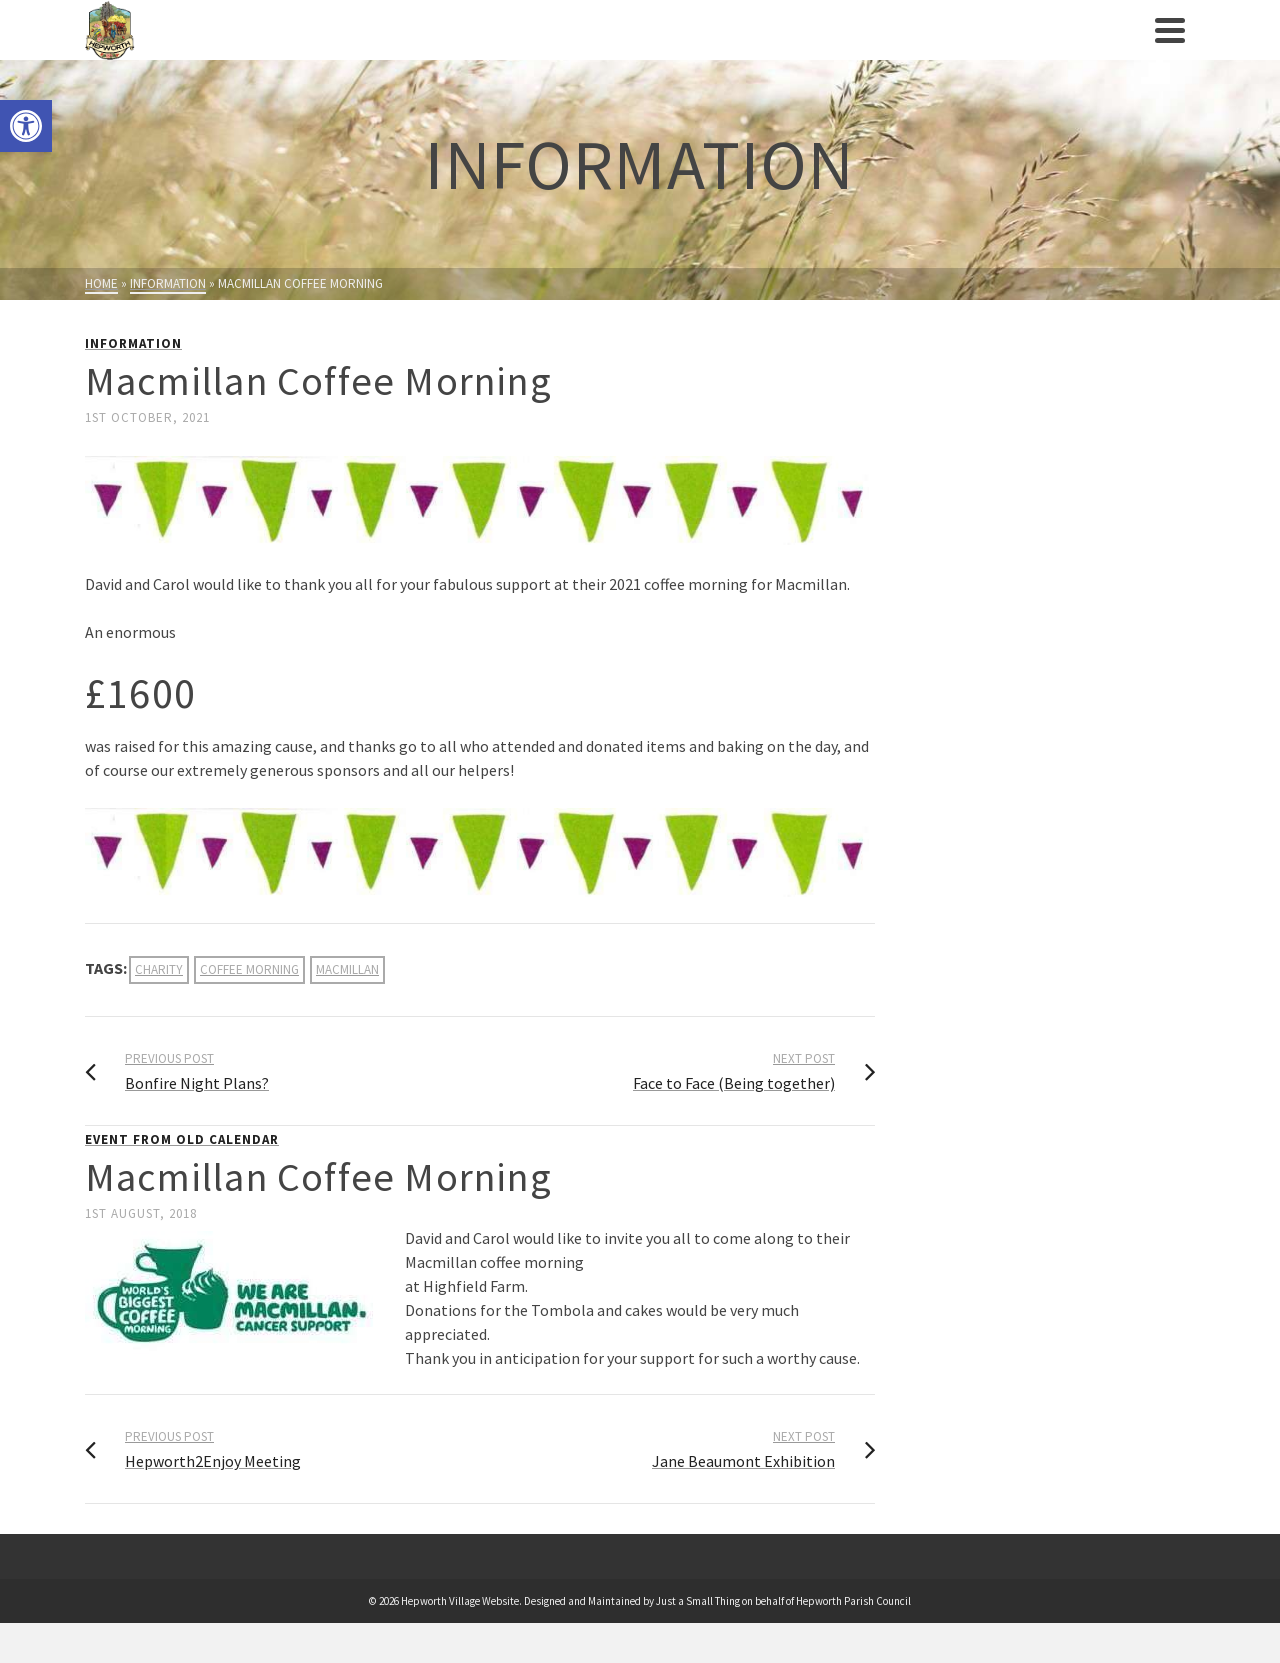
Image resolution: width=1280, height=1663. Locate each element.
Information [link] (133, 343)
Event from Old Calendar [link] (182, 1139)
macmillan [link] (347, 969)
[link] (26, 126)
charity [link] (159, 969)
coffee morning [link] (249, 969)
